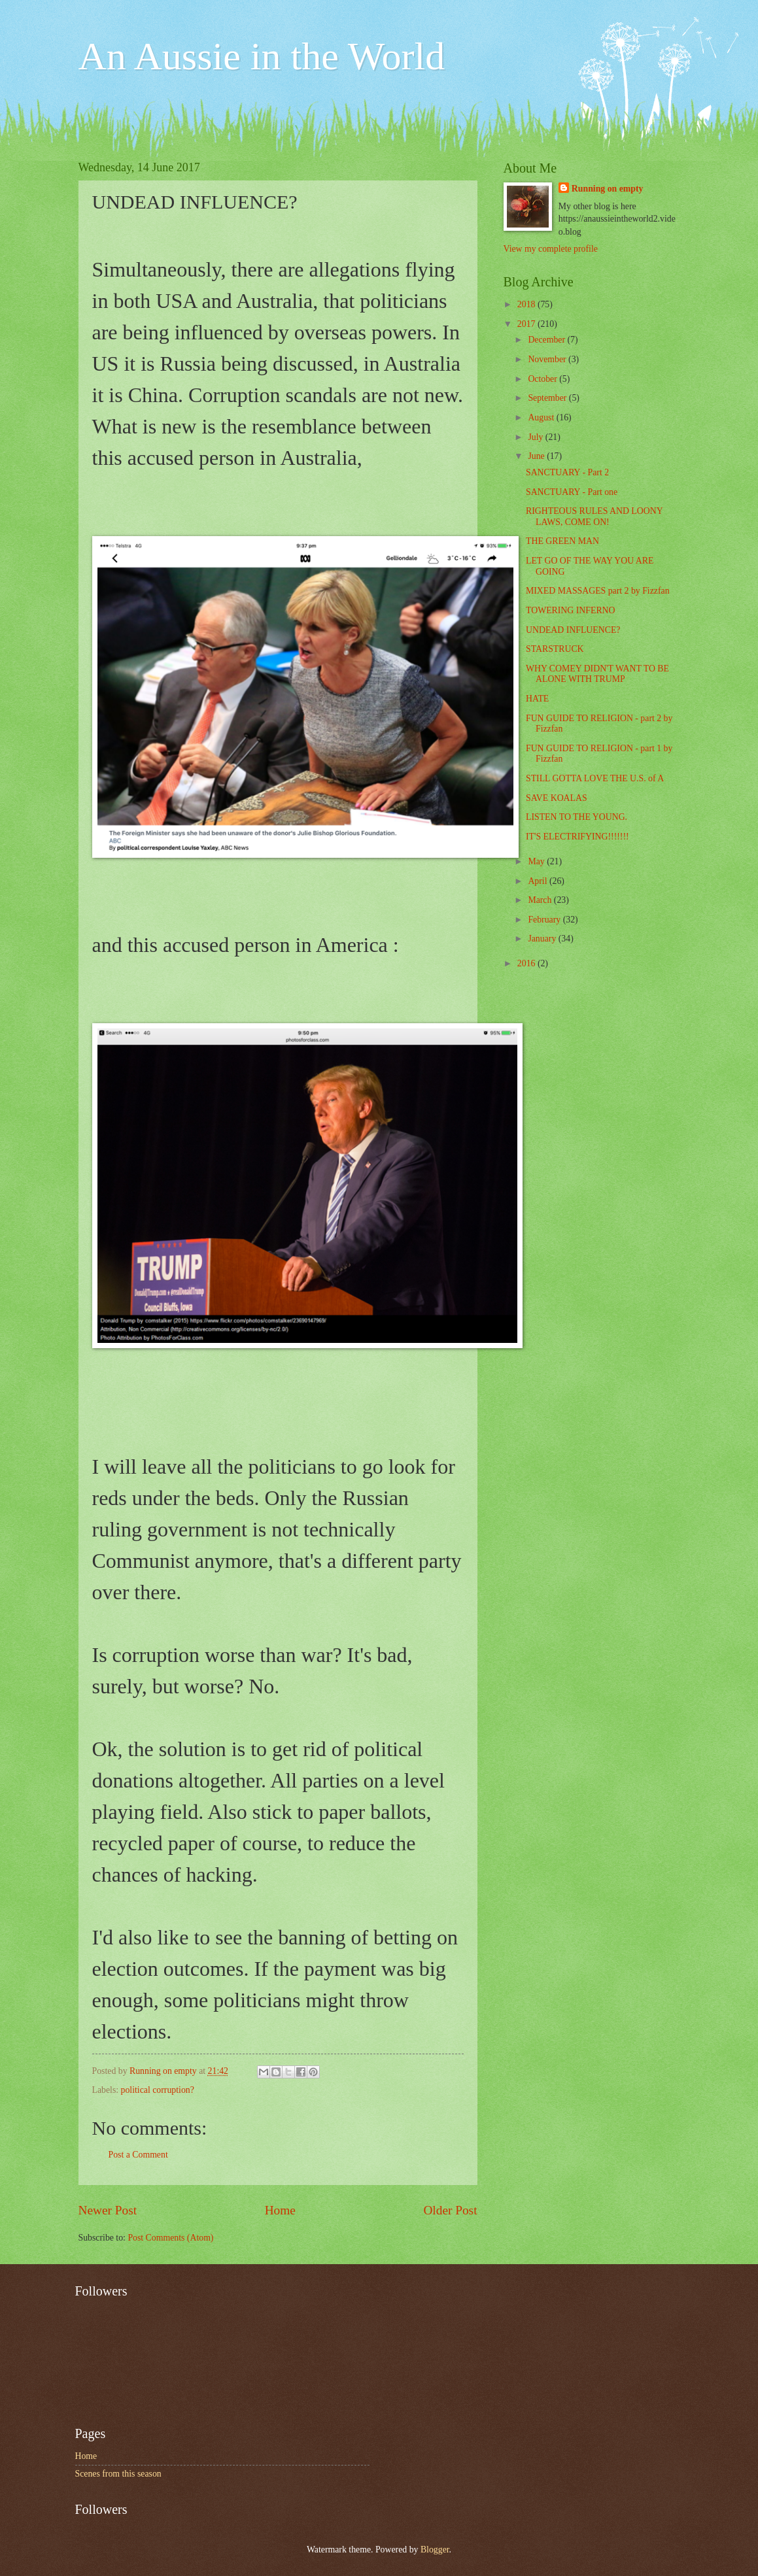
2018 (527, 304)
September (548, 398)
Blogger (435, 2549)
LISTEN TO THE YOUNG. (576, 817)
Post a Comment (138, 2155)
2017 (527, 324)
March (540, 900)
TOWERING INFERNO (570, 610)
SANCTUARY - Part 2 (567, 472)
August (542, 417)
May (537, 861)
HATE (537, 698)
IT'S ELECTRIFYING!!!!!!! (577, 836)
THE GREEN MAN (562, 541)
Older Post (450, 2210)
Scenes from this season (118, 2474)
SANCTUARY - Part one (571, 492)
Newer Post (107, 2210)
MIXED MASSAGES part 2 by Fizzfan (598, 591)
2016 (527, 963)
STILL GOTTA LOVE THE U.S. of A (595, 778)
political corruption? (157, 2090)
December (547, 340)
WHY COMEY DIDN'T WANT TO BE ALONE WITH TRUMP (597, 674)
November (548, 359)
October (543, 379)
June (537, 456)
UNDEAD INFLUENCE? (573, 630)
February (545, 919)
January (543, 938)
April (538, 881)
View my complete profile (551, 249)
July (536, 437)
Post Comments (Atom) (170, 2238)
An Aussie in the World (261, 56)
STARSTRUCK (555, 649)
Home (280, 2210)
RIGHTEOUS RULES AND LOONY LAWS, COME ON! (594, 516)
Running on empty (608, 189)
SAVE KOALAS (556, 798)
